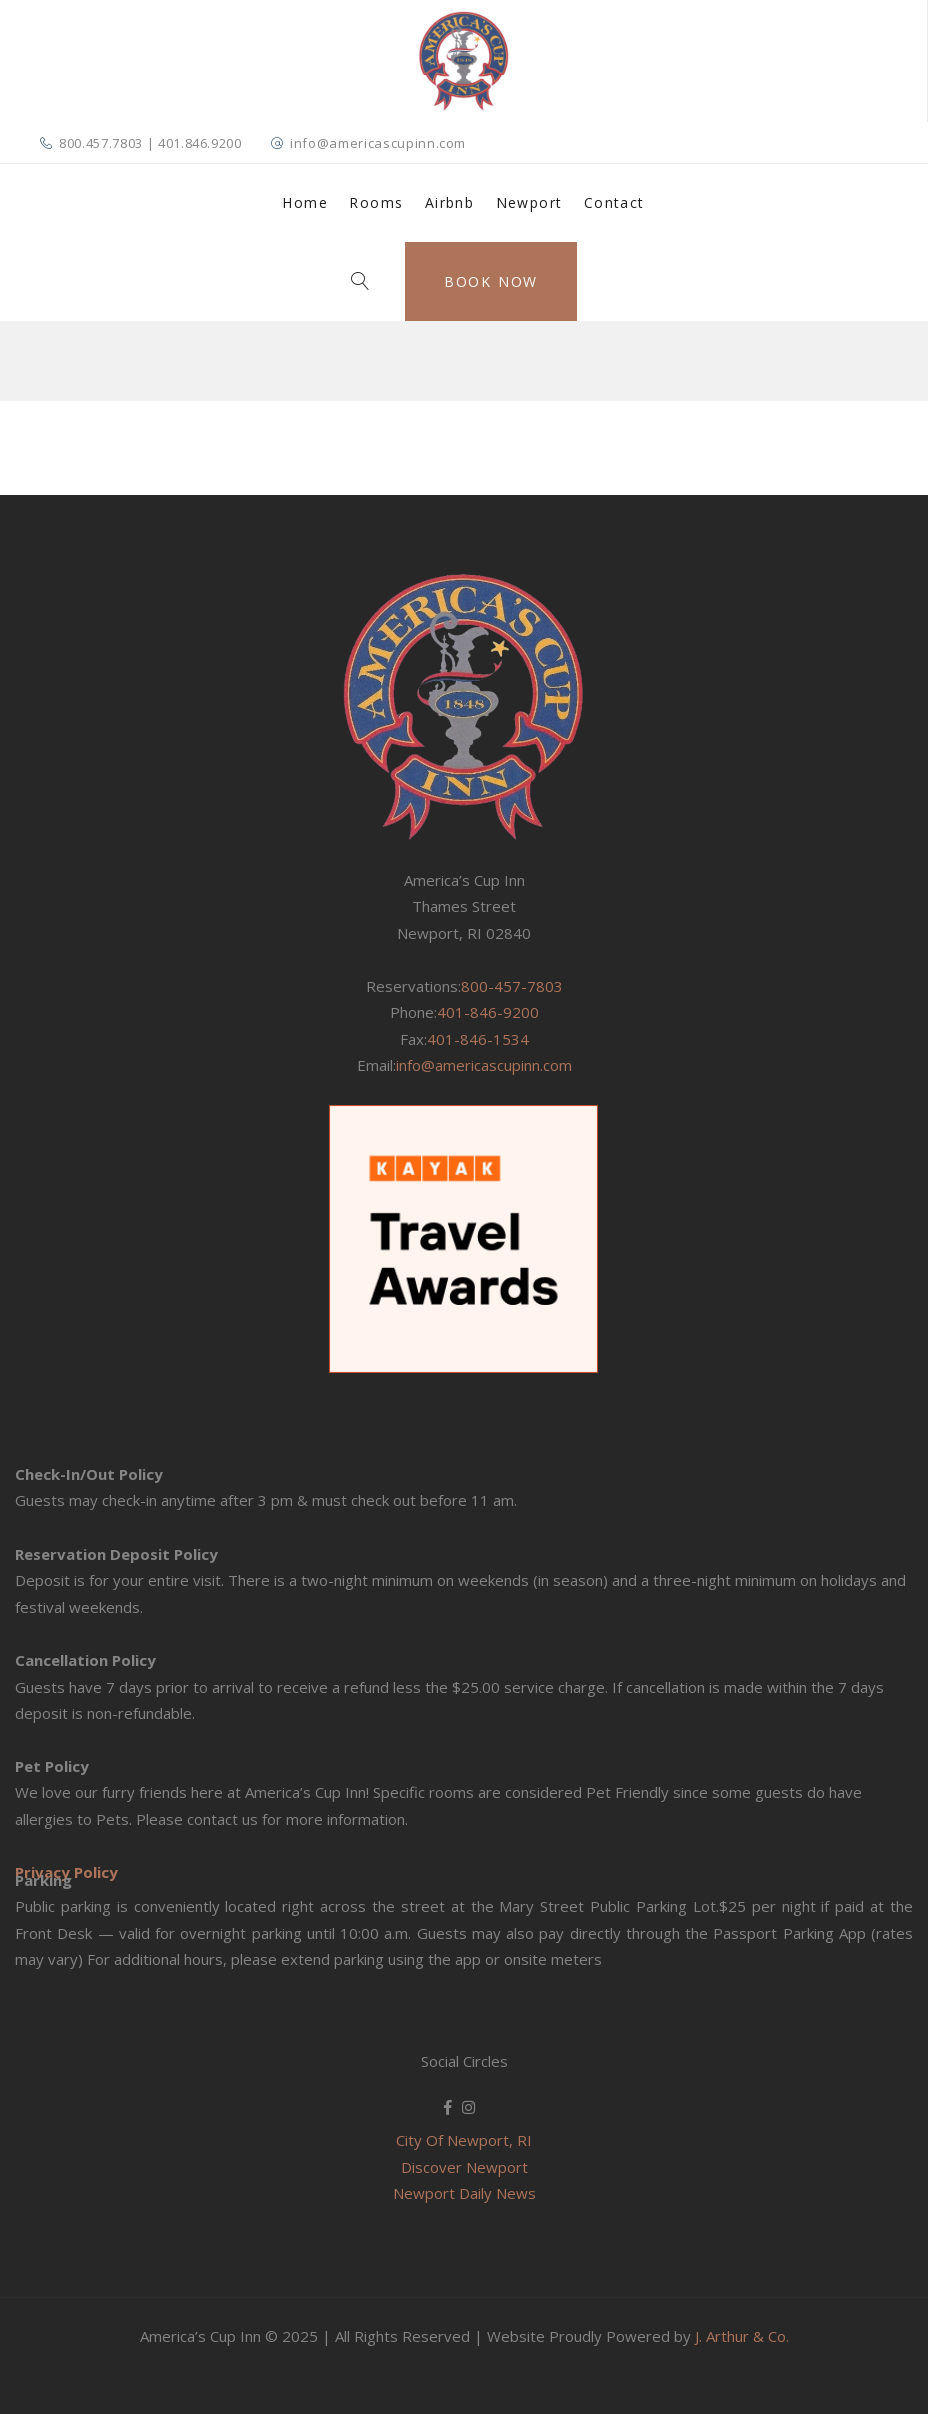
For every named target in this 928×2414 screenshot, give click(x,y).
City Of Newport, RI (464, 2140)
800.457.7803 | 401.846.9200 (150, 143)
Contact (614, 202)
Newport (529, 202)
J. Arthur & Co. (742, 2336)
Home (305, 202)
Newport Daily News (464, 2193)
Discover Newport (464, 2167)
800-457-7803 (512, 986)
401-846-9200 (488, 1012)
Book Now (491, 281)
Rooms (376, 202)
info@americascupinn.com (378, 143)
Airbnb (449, 202)
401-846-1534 (478, 1039)
